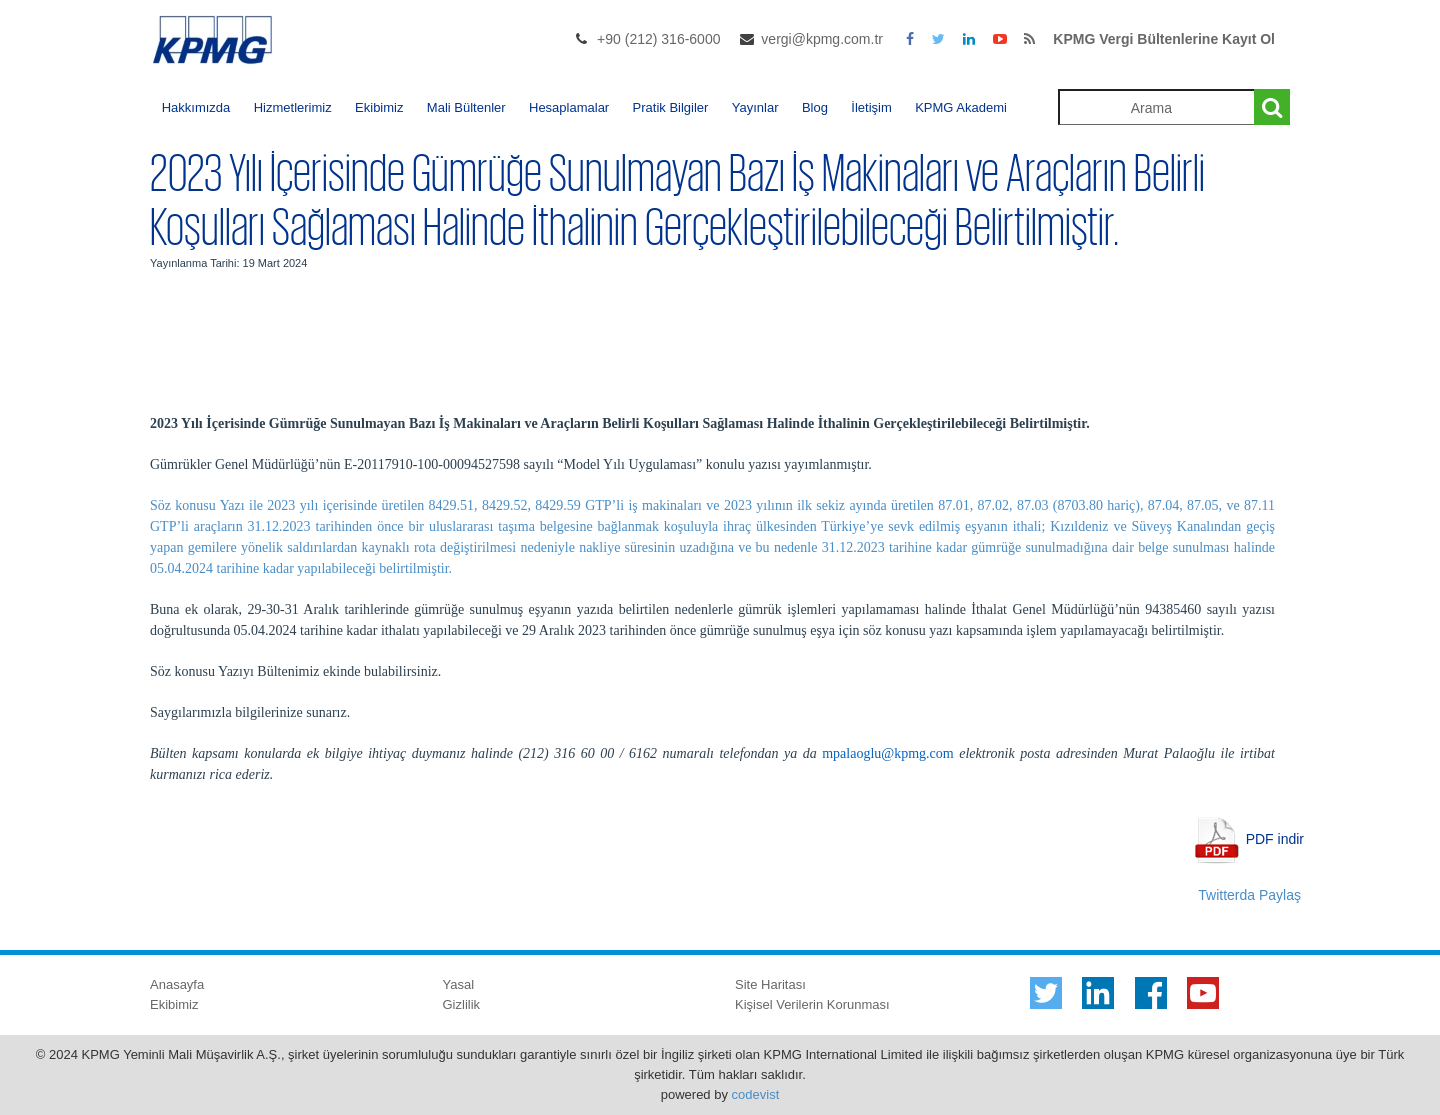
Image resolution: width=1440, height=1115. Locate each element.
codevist (756, 1094)
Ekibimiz (379, 107)
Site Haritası (770, 984)
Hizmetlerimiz (293, 107)
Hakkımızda (196, 107)
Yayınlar (755, 107)
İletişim (871, 107)
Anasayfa (177, 984)
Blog (815, 107)
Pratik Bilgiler (671, 107)
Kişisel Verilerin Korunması (812, 1004)
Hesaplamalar (569, 107)
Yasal (459, 984)
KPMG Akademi (961, 107)
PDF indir (1275, 838)
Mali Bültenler (466, 107)
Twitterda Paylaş (1249, 895)
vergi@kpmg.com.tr (822, 39)
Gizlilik (462, 1004)
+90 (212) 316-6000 (658, 39)
